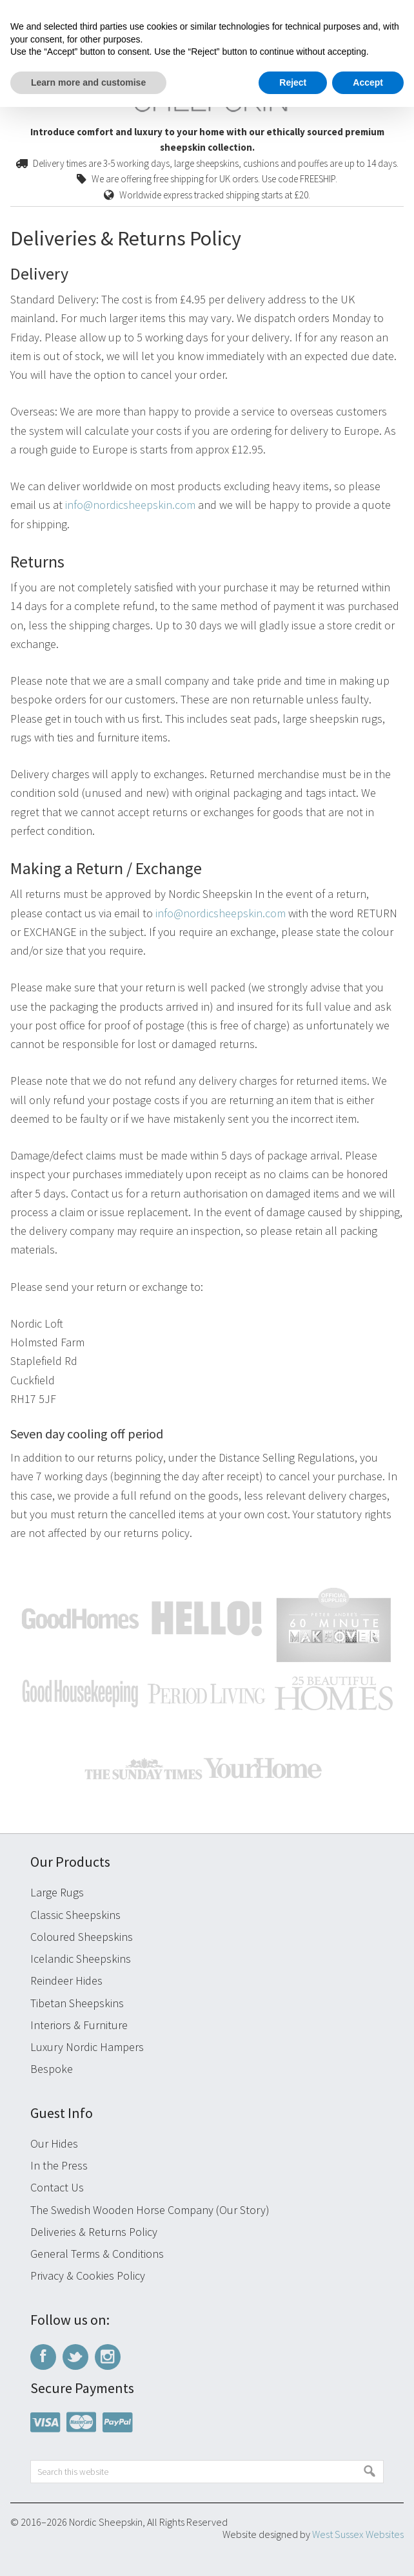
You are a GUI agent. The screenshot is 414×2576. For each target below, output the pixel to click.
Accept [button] (368, 82)
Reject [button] (292, 82)
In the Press (59, 2165)
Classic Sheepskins (75, 1914)
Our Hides (54, 2143)
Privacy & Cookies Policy (87, 2275)
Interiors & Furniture (79, 2025)
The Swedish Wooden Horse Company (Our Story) (150, 2209)
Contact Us (57, 2187)
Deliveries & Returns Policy (93, 2231)
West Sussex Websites (358, 2534)
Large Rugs (57, 1892)
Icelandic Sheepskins (80, 1958)
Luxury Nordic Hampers (87, 2046)
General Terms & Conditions (97, 2253)
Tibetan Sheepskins (77, 2003)
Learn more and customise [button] (88, 82)
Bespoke (51, 2068)
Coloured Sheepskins (81, 1936)
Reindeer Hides (66, 1980)
